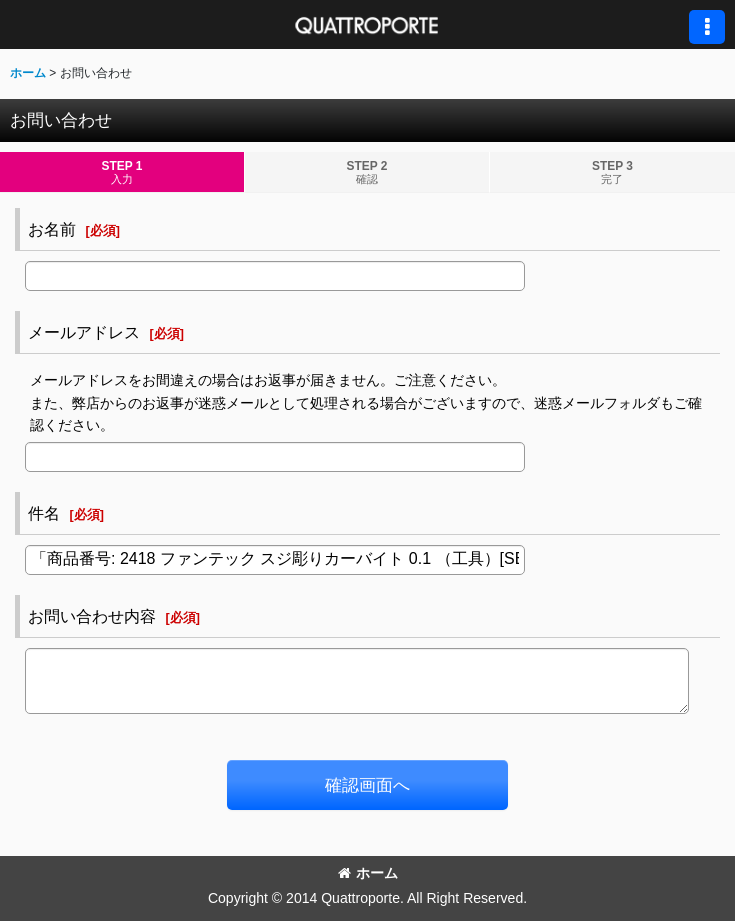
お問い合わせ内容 (92, 616)
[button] (707, 27)
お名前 (52, 229)
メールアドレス (84, 332)
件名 (44, 513)
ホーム (368, 873)
